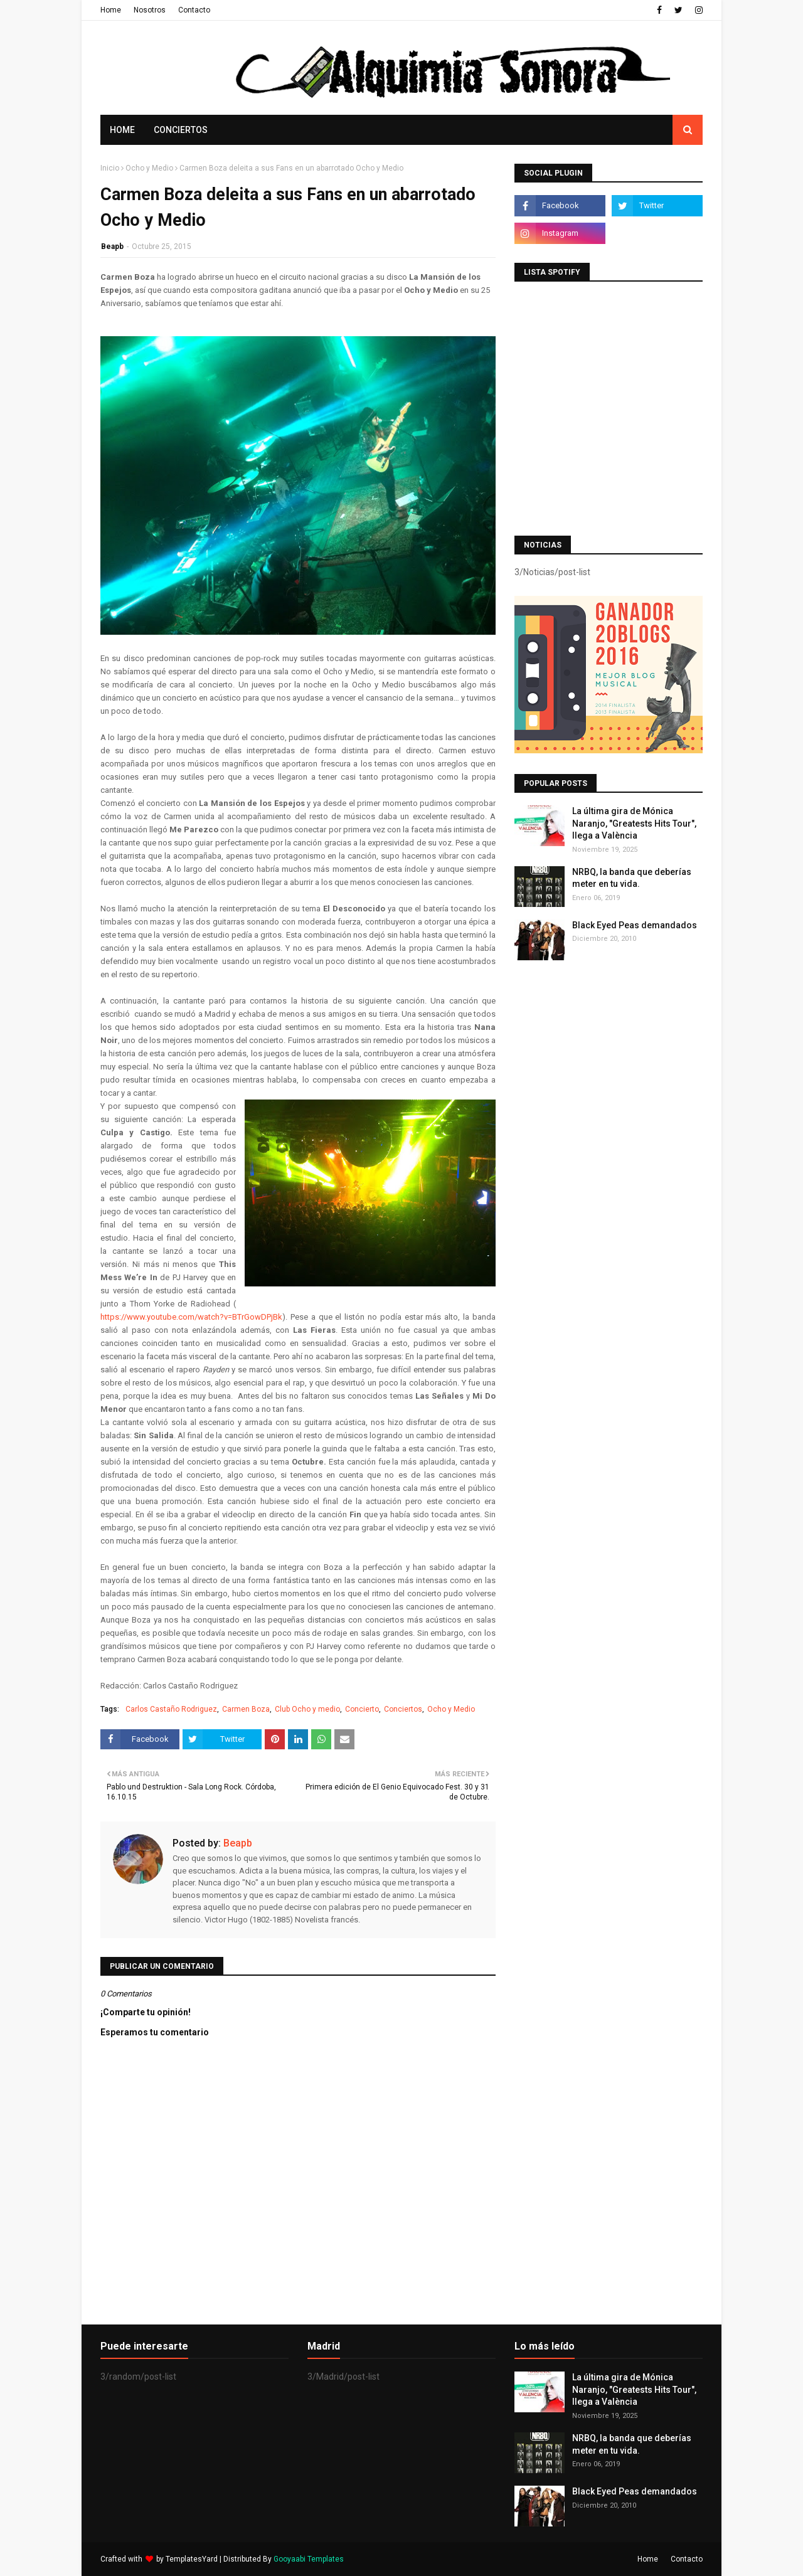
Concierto (362, 1709)
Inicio (109, 168)
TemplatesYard (192, 2559)
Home (110, 10)
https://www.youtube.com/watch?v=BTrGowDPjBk (191, 1317)
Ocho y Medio (149, 168)
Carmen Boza (246, 1709)
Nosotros (150, 10)
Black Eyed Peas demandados (634, 925)
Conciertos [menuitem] (181, 130)
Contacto (194, 10)
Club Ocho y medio (307, 1709)
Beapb (112, 246)
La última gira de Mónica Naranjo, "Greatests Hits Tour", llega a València (634, 823)
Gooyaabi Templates (309, 2559)
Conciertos (403, 1709)
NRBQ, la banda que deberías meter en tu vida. (631, 878)
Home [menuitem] (122, 130)
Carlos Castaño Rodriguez (171, 1709)
